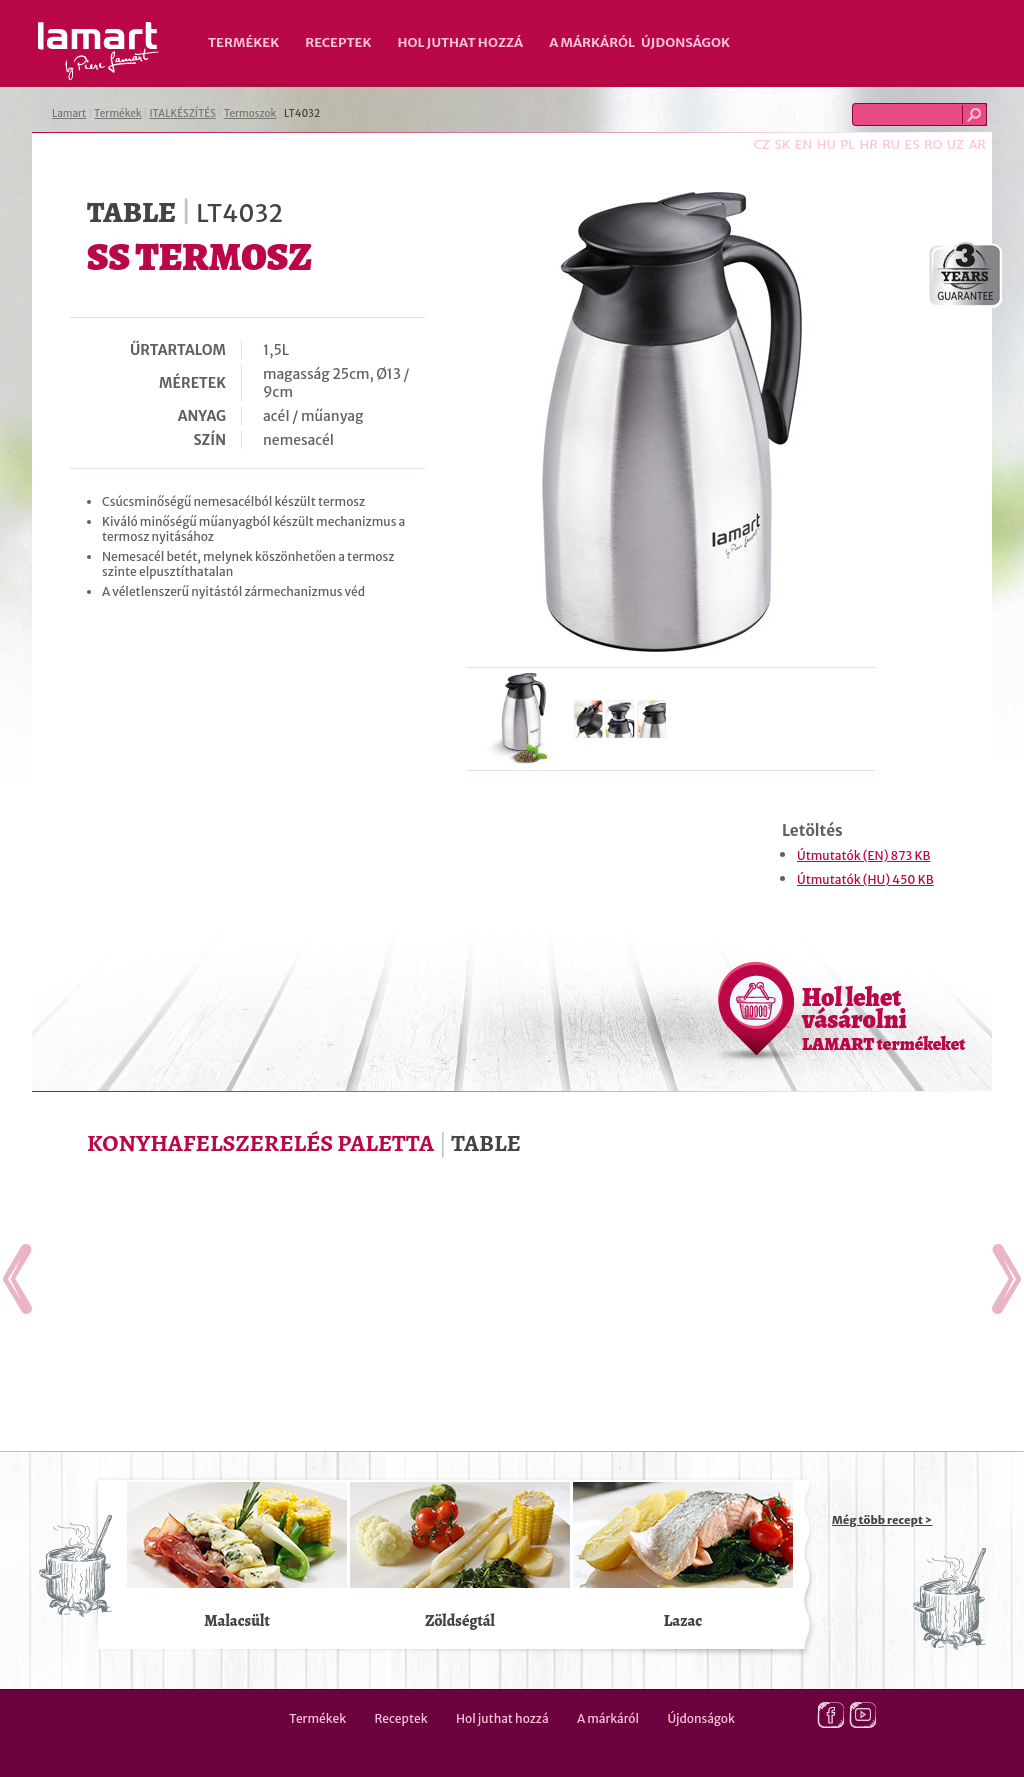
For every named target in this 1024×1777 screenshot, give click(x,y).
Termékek (243, 42)
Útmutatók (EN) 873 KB (864, 855)
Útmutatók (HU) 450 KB (865, 879)
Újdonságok (685, 42)
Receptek (338, 42)
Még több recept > (882, 1520)
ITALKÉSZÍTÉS (182, 113)
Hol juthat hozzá (460, 42)
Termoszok (250, 113)
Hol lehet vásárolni (883, 1018)
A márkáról (592, 42)
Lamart (98, 51)
